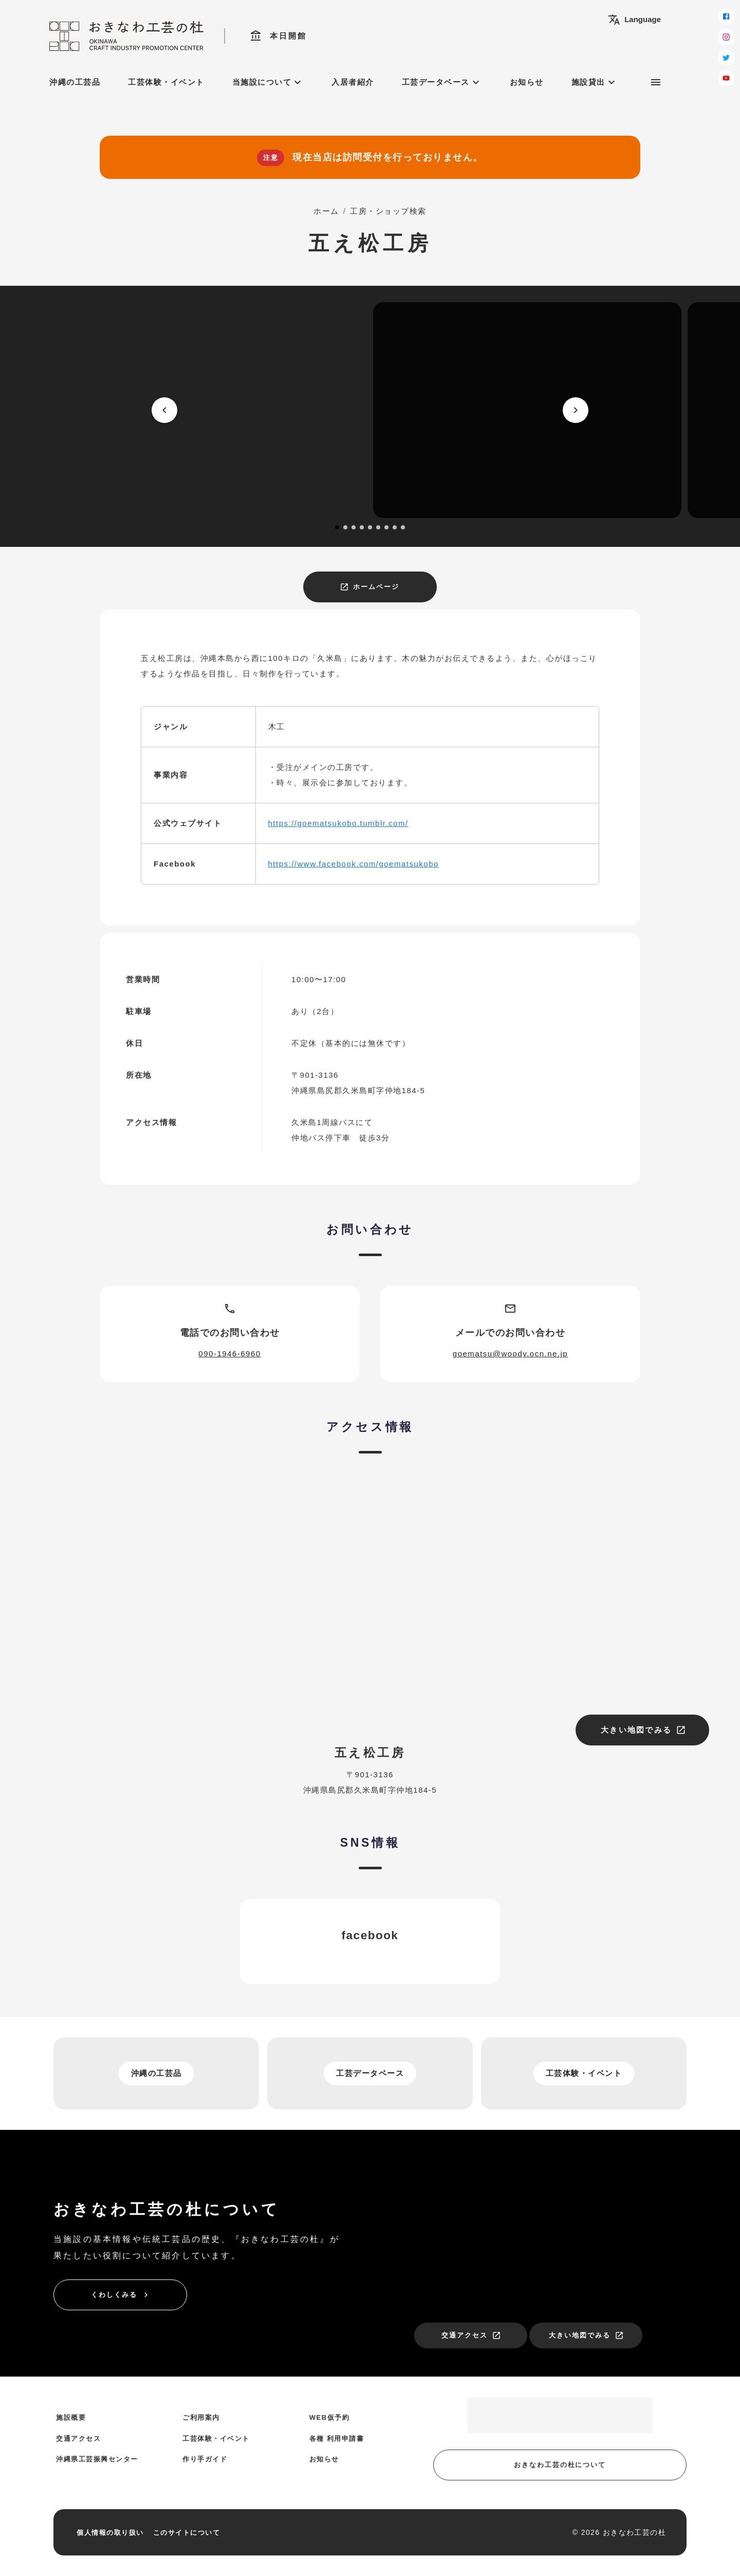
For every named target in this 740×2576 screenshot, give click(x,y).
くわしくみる (121, 2294)
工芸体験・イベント (166, 82)
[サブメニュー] (655, 82)
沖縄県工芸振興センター (97, 2459)
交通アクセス (471, 2335)
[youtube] (726, 78)
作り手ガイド (204, 2459)
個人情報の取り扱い (110, 2532)
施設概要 (71, 2417)
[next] (575, 410)
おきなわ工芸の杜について (560, 2465)
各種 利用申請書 (336, 2438)
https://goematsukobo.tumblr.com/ (338, 823)
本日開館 (278, 36)
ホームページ (369, 587)
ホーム (326, 211)
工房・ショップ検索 (388, 211)
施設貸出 (594, 82)
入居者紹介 (352, 82)
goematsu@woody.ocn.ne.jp (510, 1353)
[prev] (164, 410)
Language (634, 19)
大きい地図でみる (643, 1730)
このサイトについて (186, 2532)
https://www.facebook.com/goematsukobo (353, 863)
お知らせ (527, 82)
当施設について (268, 82)
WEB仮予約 (329, 2417)
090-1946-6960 (229, 1353)
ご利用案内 (201, 2417)
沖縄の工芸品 (74, 82)
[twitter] (726, 57)
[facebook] (726, 16)
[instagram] (726, 37)
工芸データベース (442, 82)
